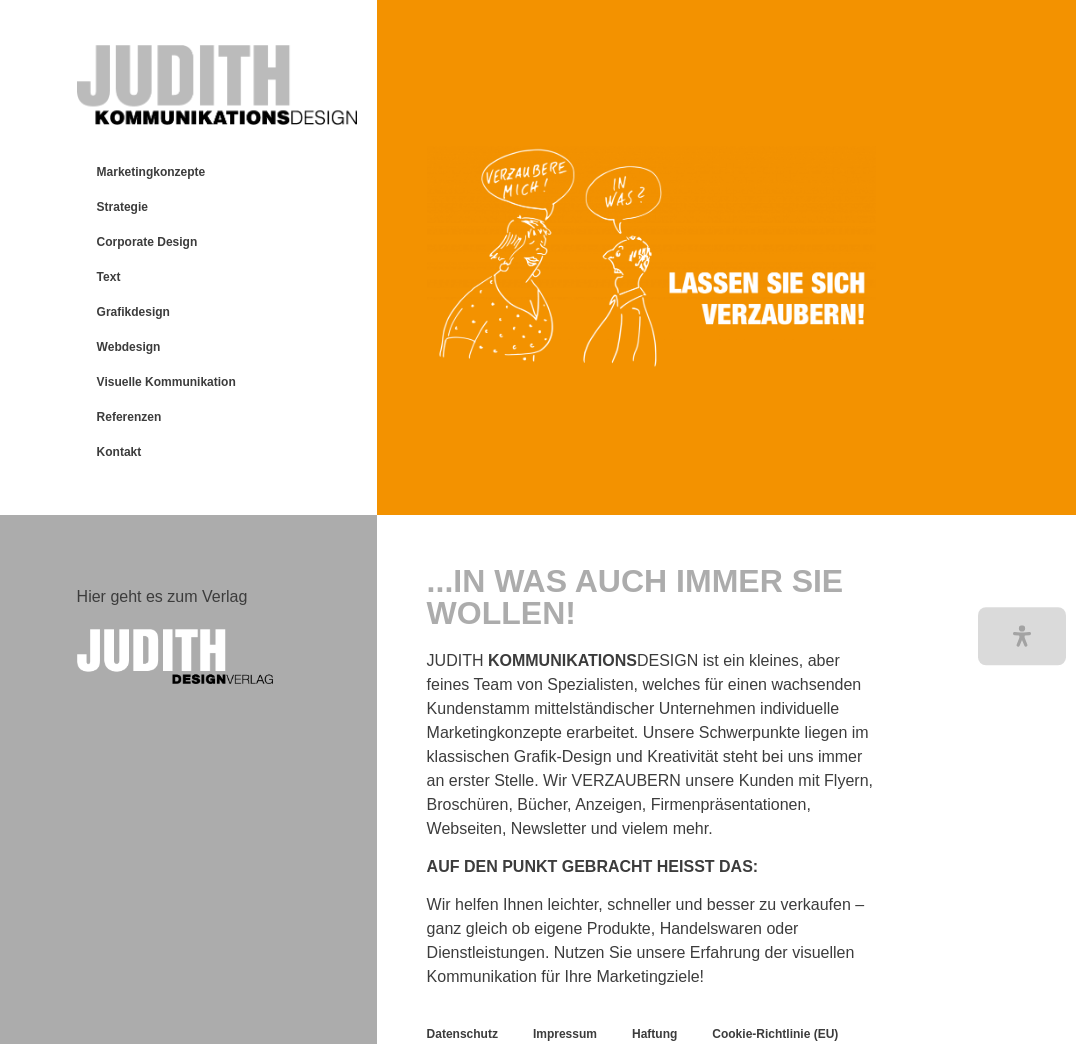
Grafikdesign (133, 312)
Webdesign (129, 347)
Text (109, 277)
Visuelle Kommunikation (166, 382)
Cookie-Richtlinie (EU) (775, 1034)
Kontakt (119, 452)
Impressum (565, 1034)
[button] (1022, 636)
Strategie (122, 207)
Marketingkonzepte (151, 172)
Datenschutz (462, 1034)
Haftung (654, 1034)
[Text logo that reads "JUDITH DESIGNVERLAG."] (217, 656)
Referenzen (129, 417)
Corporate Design (147, 242)
